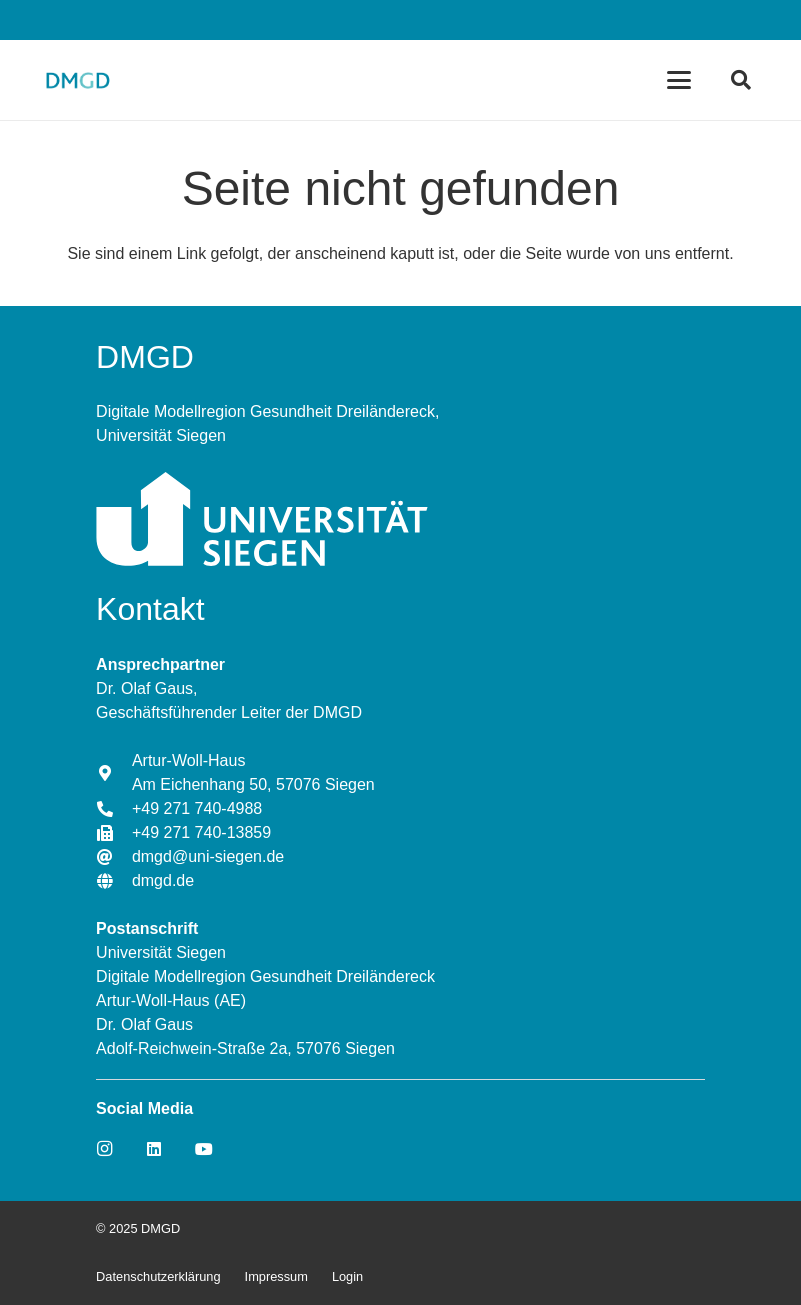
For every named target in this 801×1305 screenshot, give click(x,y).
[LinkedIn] (154, 1149)
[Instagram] (104, 1149)
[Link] (77, 80)
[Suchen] (741, 80)
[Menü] (679, 80)
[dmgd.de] (114, 881)
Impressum (276, 1276)
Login (347, 1276)
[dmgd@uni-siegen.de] (114, 857)
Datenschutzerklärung (158, 1276)
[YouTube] (204, 1149)
